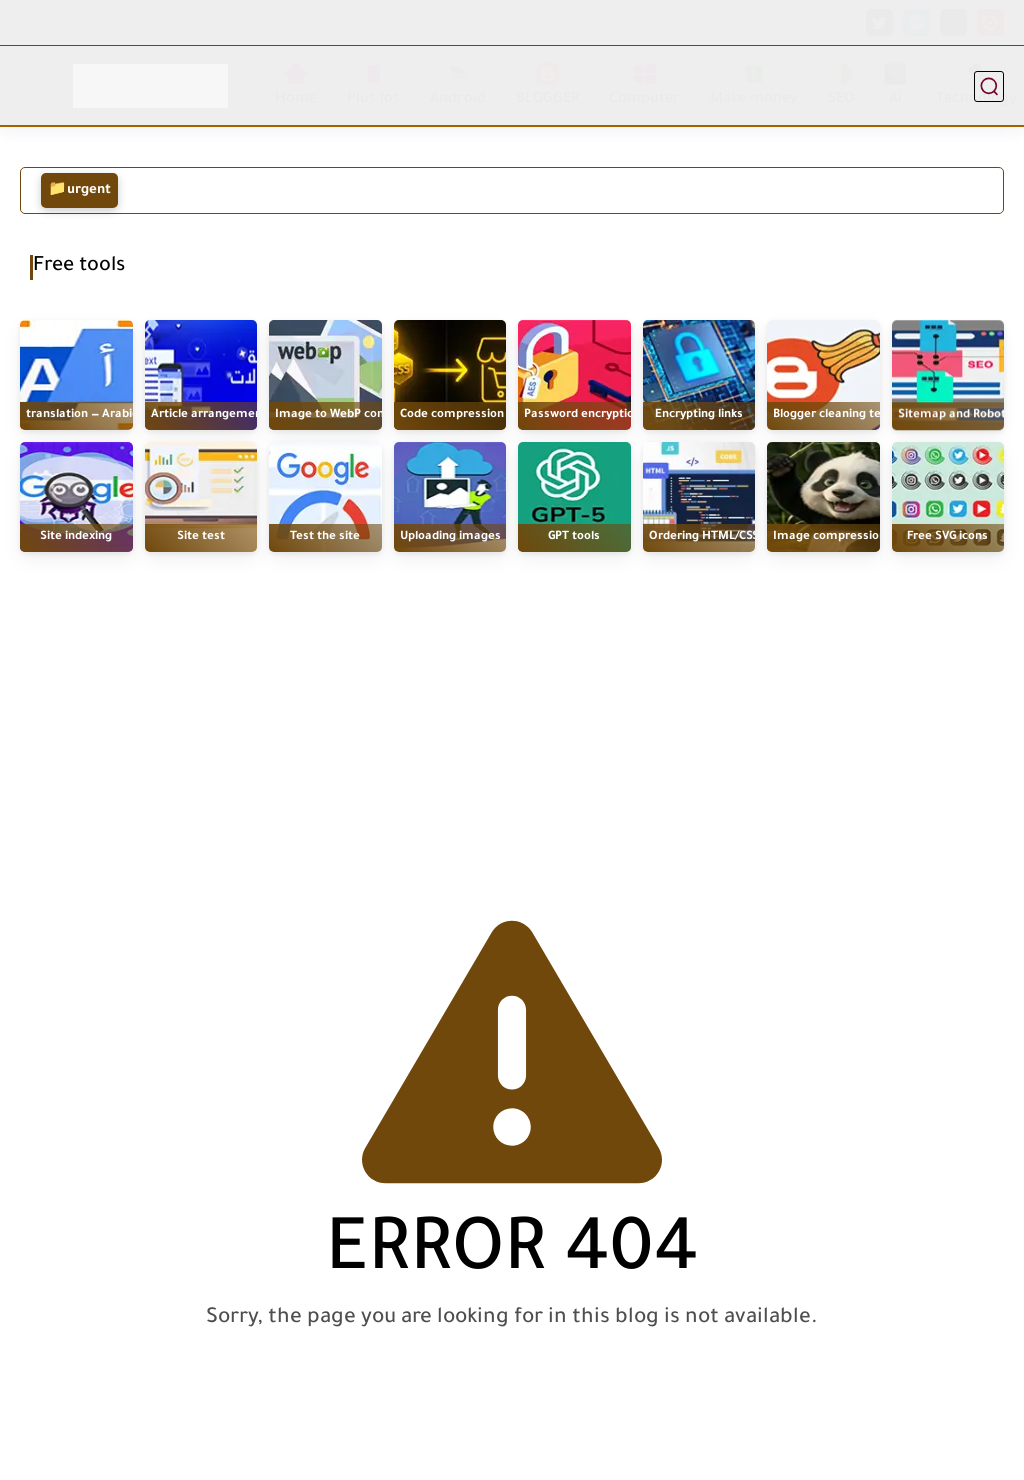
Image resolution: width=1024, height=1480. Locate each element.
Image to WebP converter (347, 415)
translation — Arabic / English (107, 415)
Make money (754, 85)
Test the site (325, 537)
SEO (841, 85)
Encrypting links (699, 415)
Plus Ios (373, 85)
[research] (989, 86)
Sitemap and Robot (952, 418)
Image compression (829, 537)
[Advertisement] (512, 712)
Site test (201, 537)
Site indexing (76, 537)
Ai (895, 85)
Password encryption (582, 415)
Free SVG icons (947, 537)
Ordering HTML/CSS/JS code (726, 537)
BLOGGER (547, 85)
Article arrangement (209, 415)
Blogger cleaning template (847, 416)
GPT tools (574, 537)
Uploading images (450, 537)
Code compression (452, 415)
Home (296, 85)
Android (458, 85)
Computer (644, 85)
